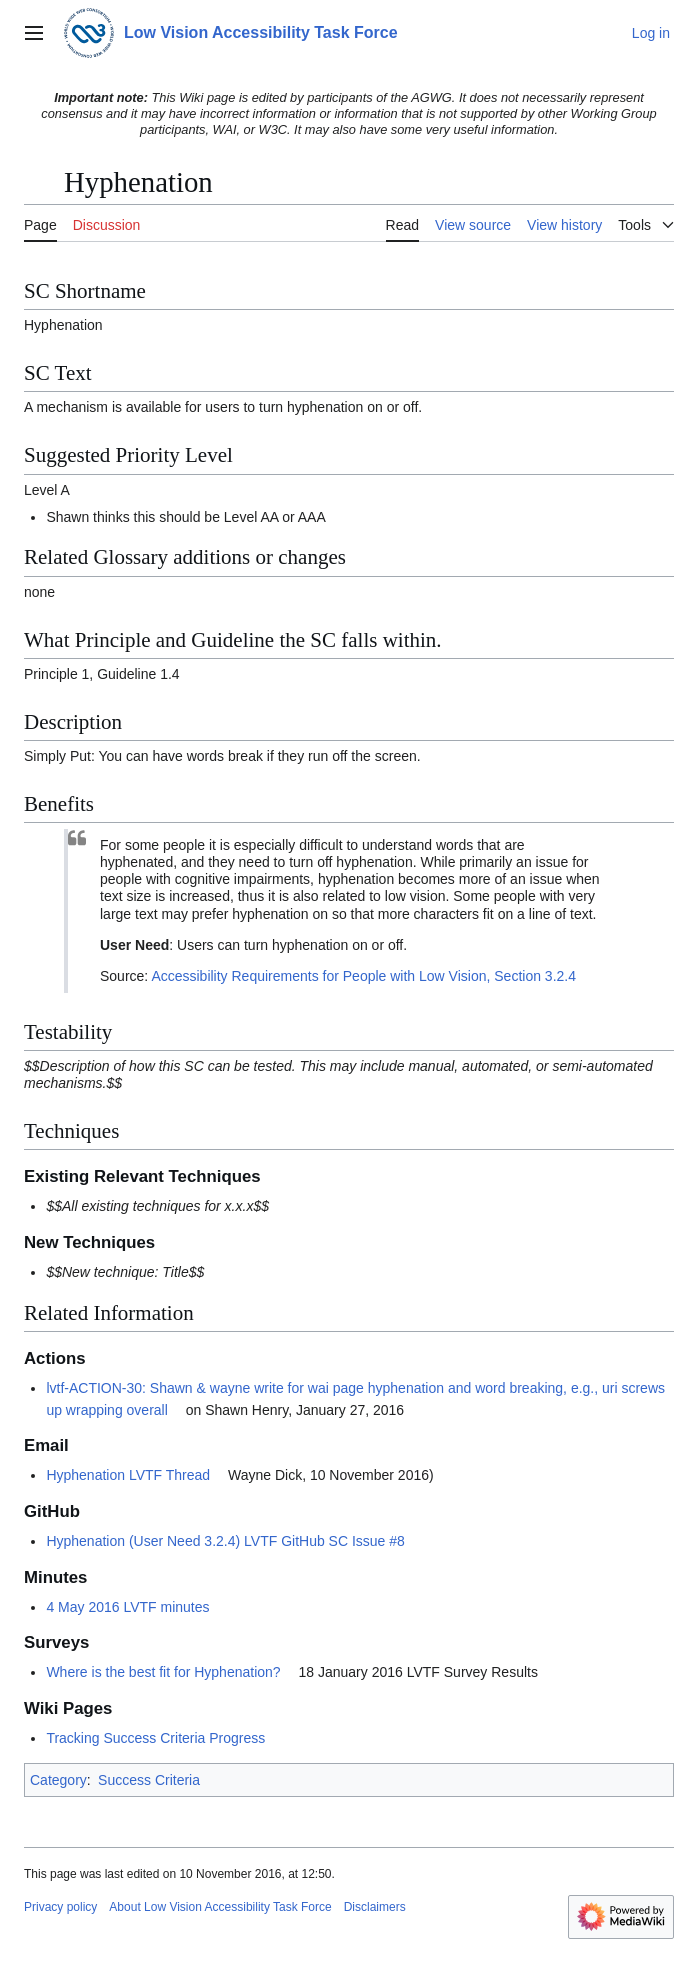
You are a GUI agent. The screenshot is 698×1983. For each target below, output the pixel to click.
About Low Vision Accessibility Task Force (220, 1907)
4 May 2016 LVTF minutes (127, 1607)
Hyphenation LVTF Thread (128, 1475)
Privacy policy (60, 1907)
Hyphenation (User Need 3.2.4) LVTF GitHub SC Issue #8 (225, 1541)
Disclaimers (375, 1907)
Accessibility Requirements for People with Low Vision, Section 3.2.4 (363, 976)
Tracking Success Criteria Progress (155, 1738)
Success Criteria (149, 1780)
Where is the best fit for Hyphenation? (163, 1672)
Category (58, 1780)
